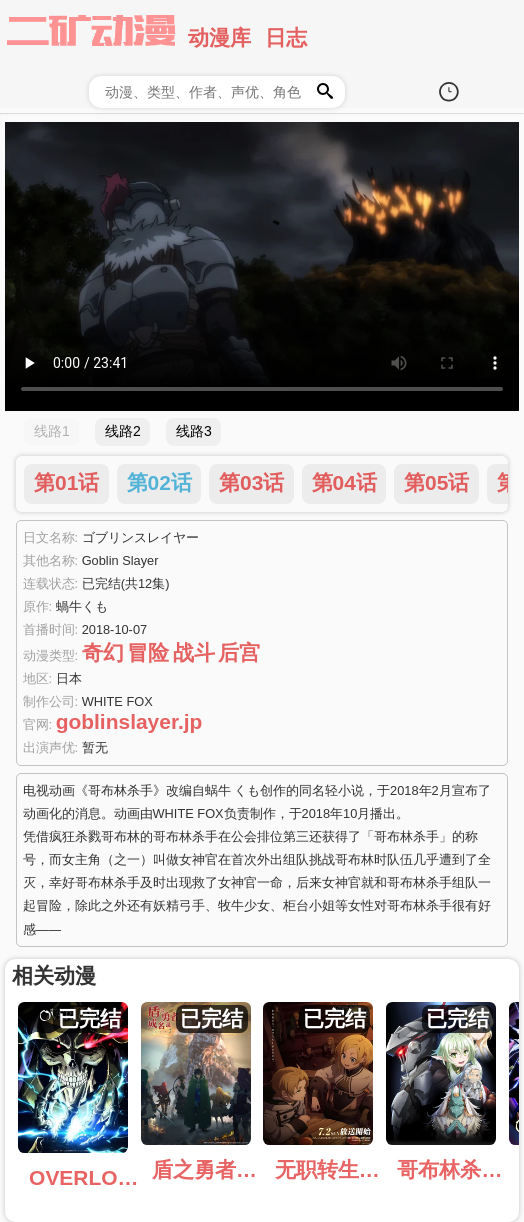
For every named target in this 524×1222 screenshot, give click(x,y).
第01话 (66, 483)
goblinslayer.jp (129, 721)
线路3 (194, 431)
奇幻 (103, 652)
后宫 (239, 652)
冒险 (148, 652)
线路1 (52, 431)
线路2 (123, 431)
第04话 (344, 483)
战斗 (194, 652)
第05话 (436, 483)
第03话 (251, 483)
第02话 (159, 483)
